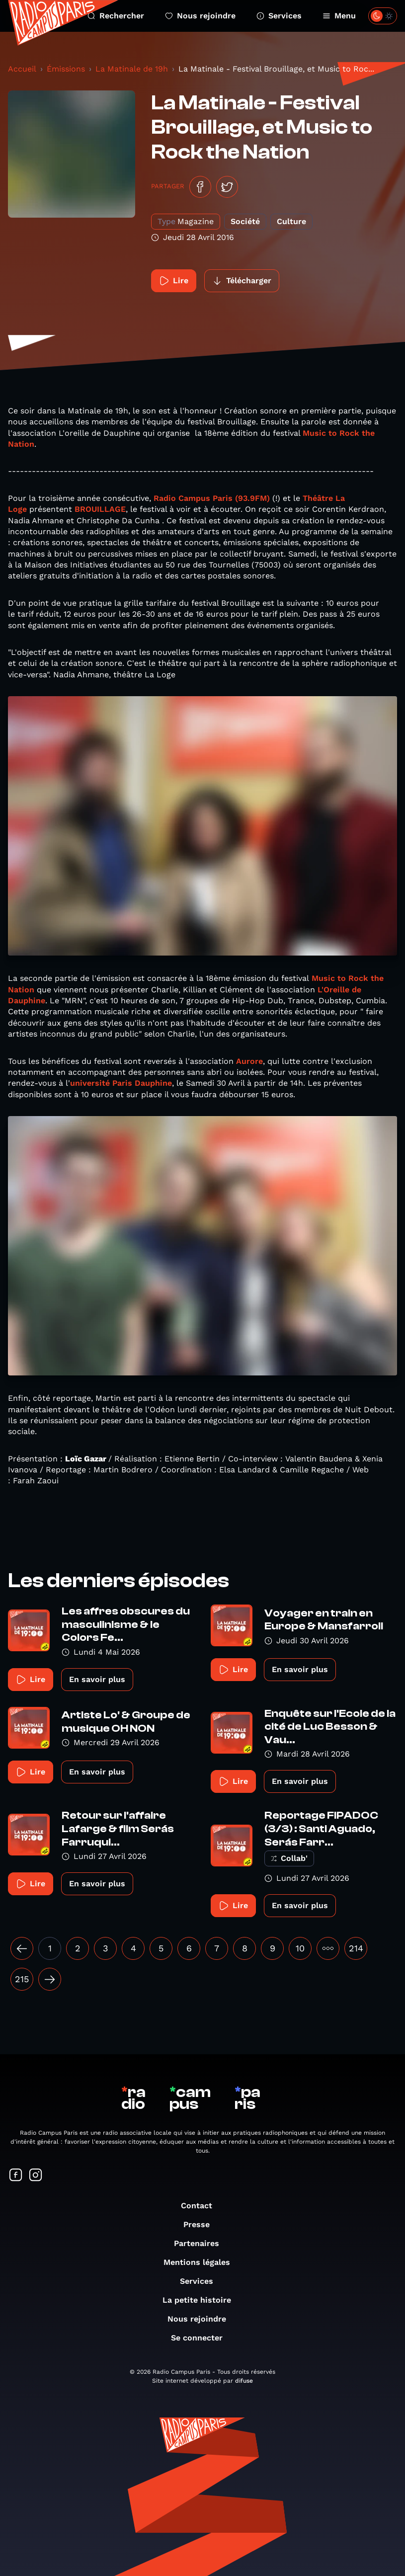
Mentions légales (201, 2262)
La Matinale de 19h (131, 69)
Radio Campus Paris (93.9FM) (212, 498)
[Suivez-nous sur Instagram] (36, 2175)
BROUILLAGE (100, 509)
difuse (244, 2380)
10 (300, 1948)
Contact (201, 2205)
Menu (339, 15)
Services (279, 15)
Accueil (22, 69)
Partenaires (201, 2243)
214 (356, 1948)
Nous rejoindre (200, 15)
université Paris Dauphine (121, 1083)
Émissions (66, 69)
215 (22, 1979)
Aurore (249, 1061)
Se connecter (202, 2337)
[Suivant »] (50, 1979)
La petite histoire (201, 2300)
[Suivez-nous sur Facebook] (16, 2175)
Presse (201, 2224)
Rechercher (115, 15)
